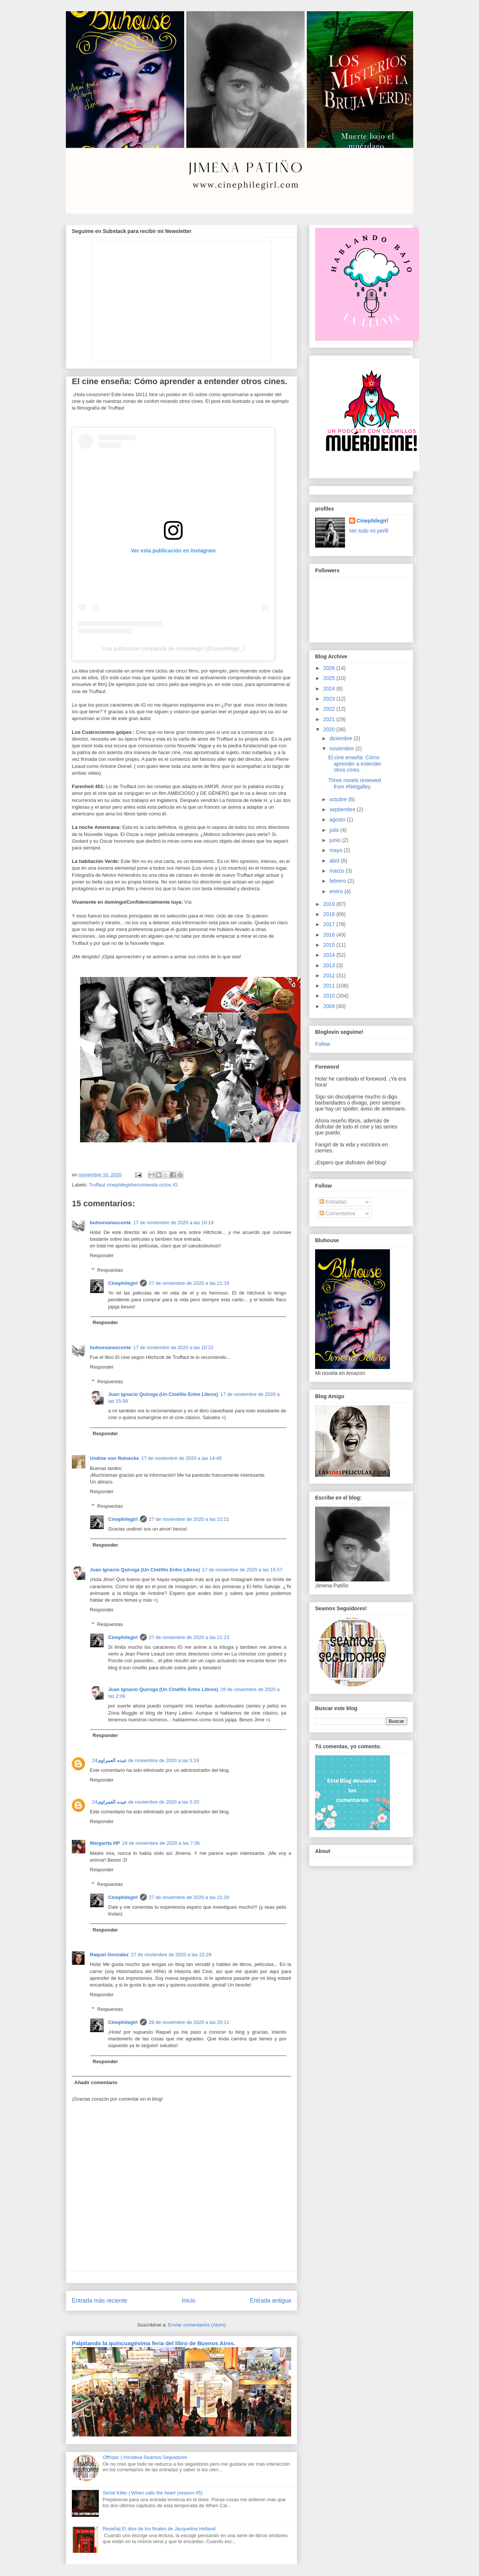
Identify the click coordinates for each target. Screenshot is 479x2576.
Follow (322, 1044)
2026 (329, 668)
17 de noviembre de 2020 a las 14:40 (181, 1458)
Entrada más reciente (99, 2300)
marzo (337, 871)
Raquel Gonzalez (109, 1954)
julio (334, 830)
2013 (329, 965)
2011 (329, 986)
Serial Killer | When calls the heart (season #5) (152, 2493)
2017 (329, 924)
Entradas (333, 1202)
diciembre (341, 738)
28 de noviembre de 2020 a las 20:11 (189, 2022)
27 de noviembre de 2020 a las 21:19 (189, 1283)
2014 (329, 955)
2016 (329, 935)
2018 (329, 914)
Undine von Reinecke (114, 1458)
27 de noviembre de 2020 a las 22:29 (171, 1954)
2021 (329, 719)
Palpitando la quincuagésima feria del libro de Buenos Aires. (153, 2343)
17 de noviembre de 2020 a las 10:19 (173, 1222)
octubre (338, 799)
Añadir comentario (96, 2082)
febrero (338, 881)
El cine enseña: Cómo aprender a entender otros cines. (354, 763)
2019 (329, 904)
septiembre (343, 809)
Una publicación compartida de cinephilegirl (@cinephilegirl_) (173, 649)
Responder (102, 1255)
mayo (336, 850)
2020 (329, 729)
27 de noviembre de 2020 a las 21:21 (189, 1519)
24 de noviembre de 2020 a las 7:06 (160, 1843)
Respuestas (110, 1270)
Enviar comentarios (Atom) (197, 2325)
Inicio (188, 2300)
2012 (329, 975)
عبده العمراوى (112, 1760)
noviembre (342, 748)
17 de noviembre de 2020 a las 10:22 (173, 1347)
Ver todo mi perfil (368, 531)
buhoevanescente (110, 1222)
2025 (329, 678)
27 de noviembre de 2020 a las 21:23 (189, 1637)
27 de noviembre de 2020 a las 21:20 (189, 1897)
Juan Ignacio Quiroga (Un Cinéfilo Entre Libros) (163, 1394)
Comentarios (337, 1213)
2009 (329, 1006)
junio (335, 840)
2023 (329, 699)
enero (336, 891)
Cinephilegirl (123, 1283)
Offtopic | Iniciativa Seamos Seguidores (145, 2457)
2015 (329, 945)
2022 (329, 709)
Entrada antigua (270, 2300)
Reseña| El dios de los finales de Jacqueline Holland (159, 2528)
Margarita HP (105, 1843)
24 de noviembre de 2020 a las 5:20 (145, 1802)
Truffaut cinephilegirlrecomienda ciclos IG (133, 1185)
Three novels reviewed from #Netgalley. (354, 783)
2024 (329, 689)
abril (335, 861)
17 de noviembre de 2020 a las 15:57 (242, 1569)
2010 (329, 996)
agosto (338, 820)
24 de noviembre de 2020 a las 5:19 (145, 1760)
